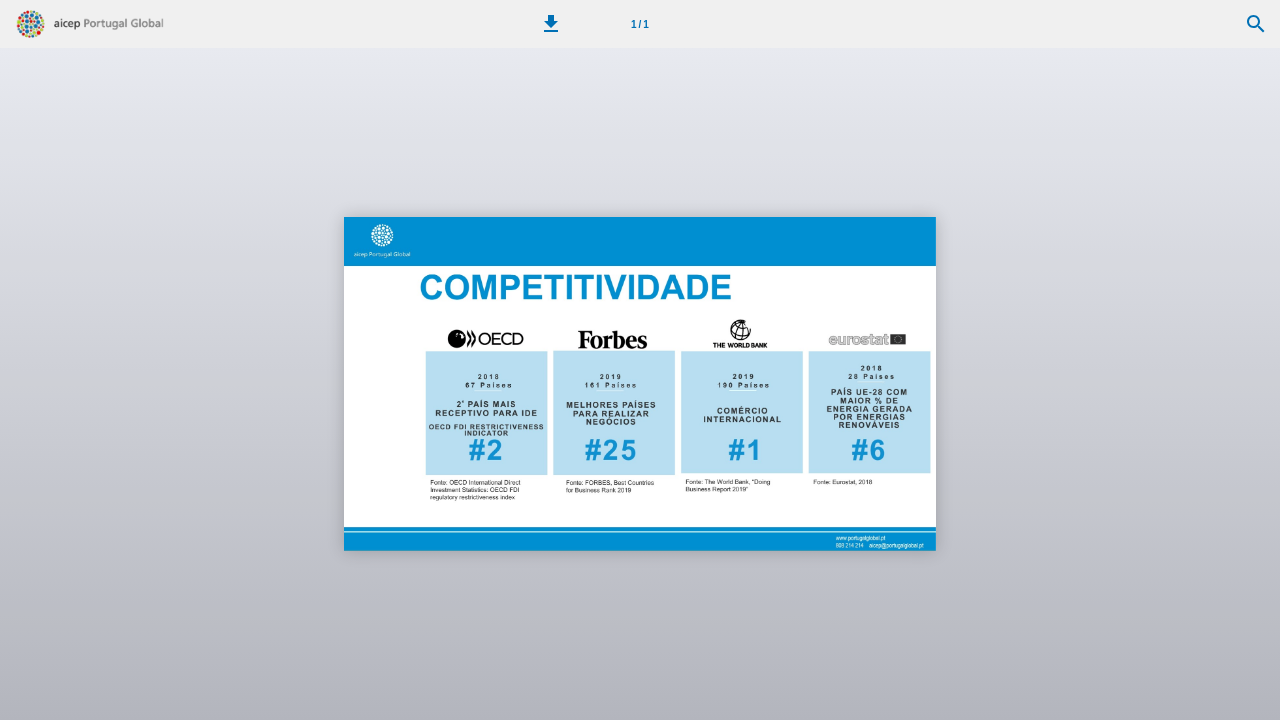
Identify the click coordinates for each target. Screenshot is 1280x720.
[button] (551, 24)
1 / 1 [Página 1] (640, 24)
